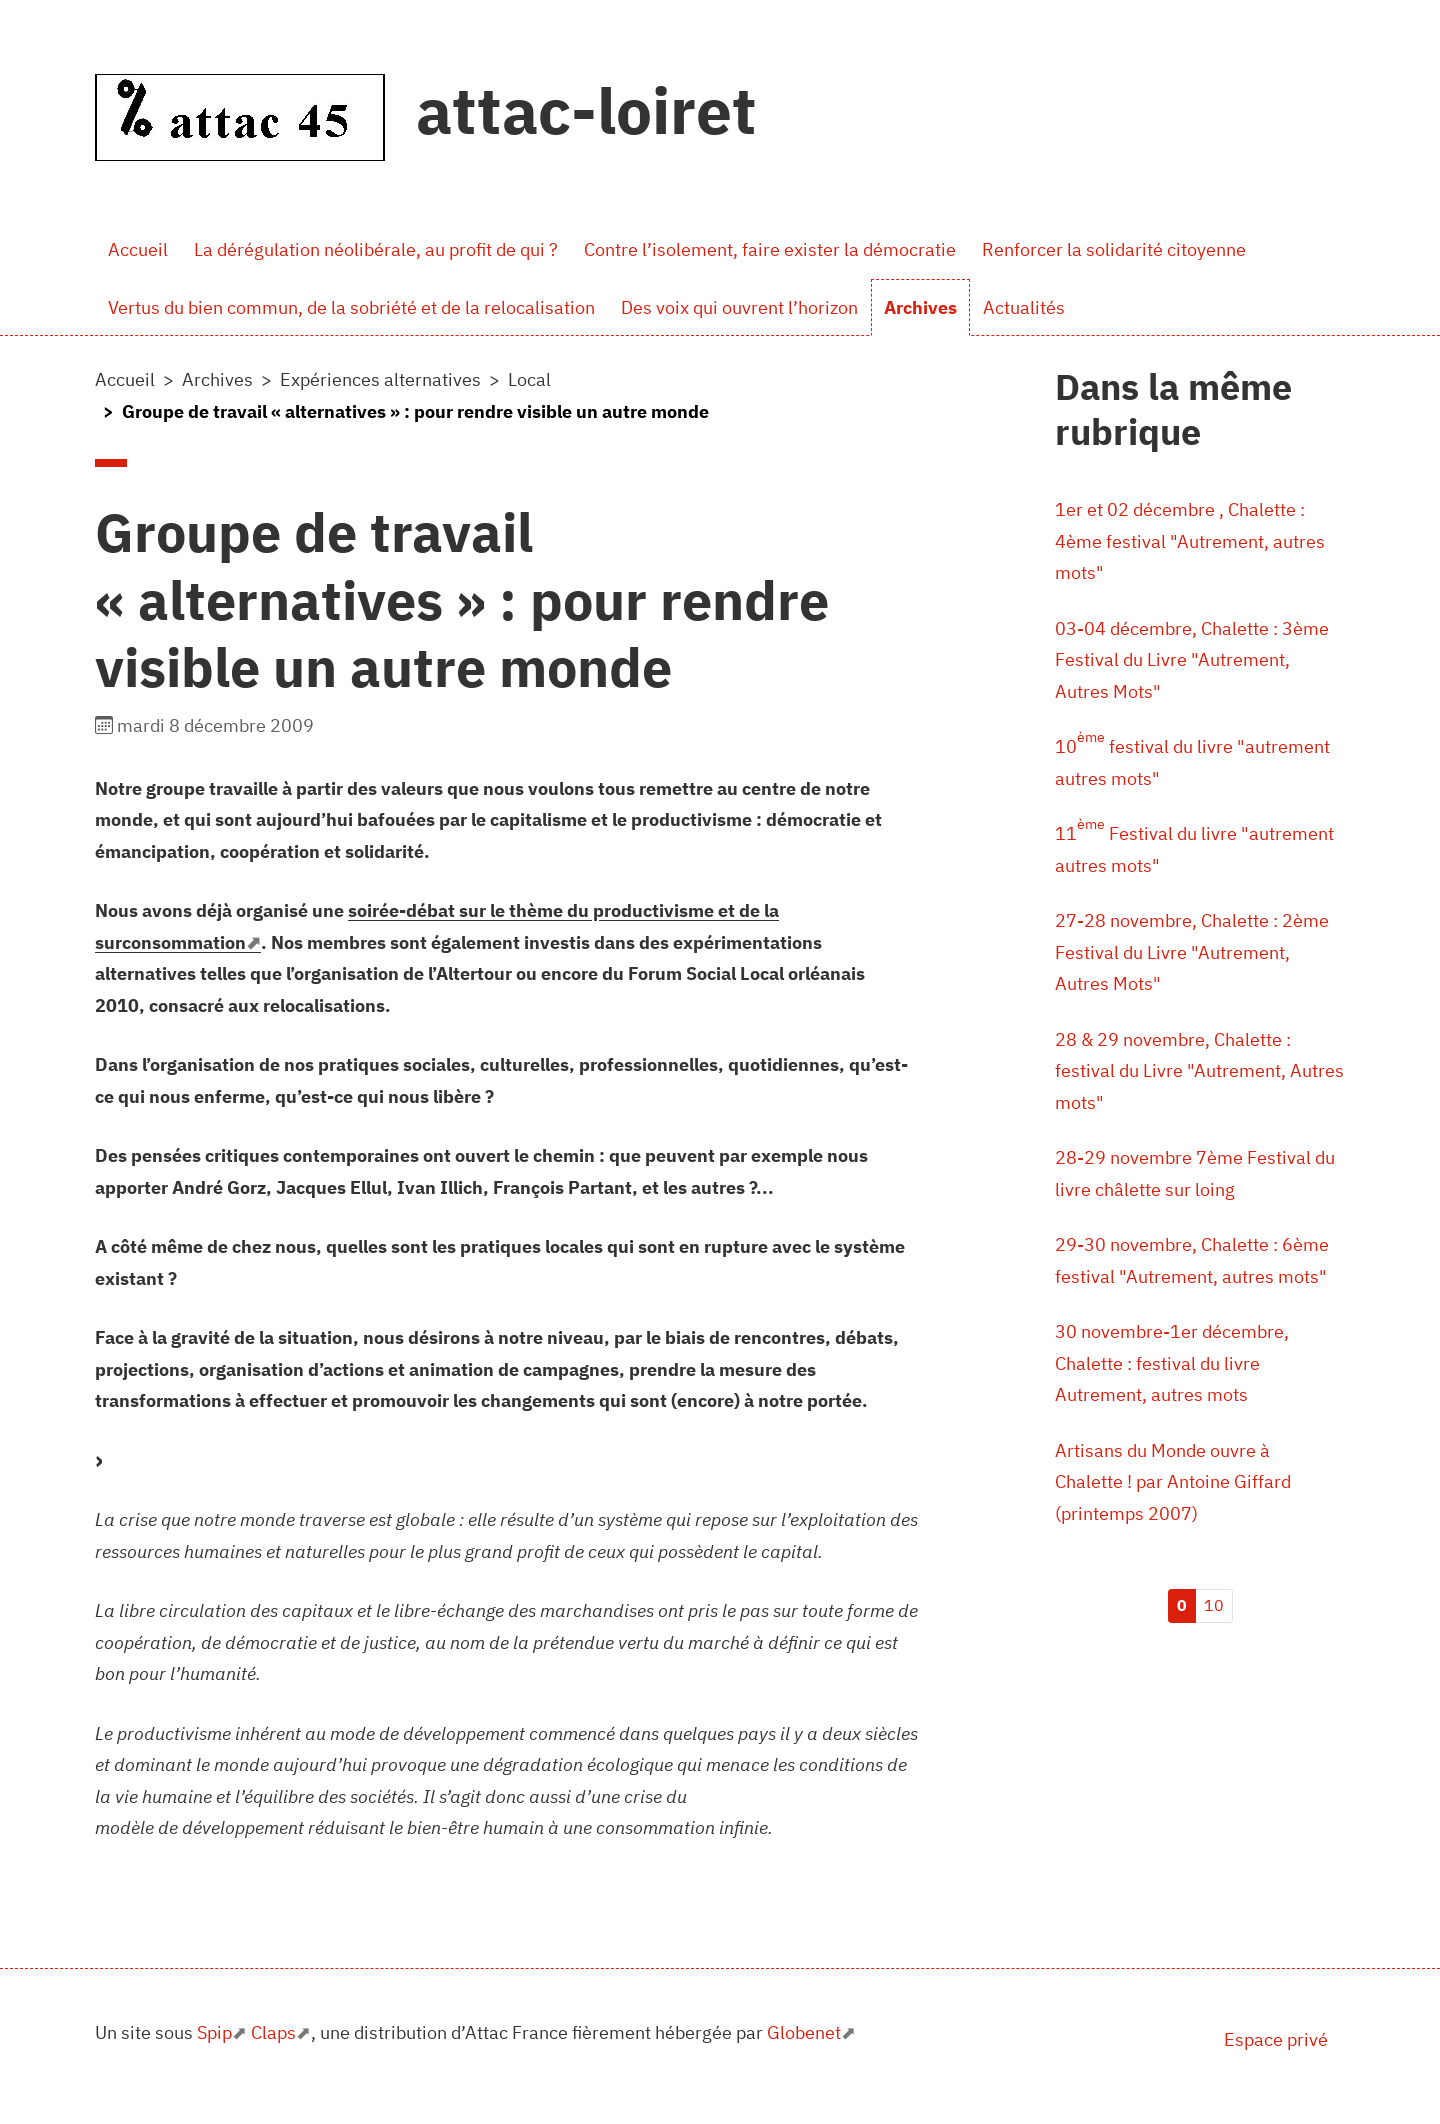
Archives (920, 307)
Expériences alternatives (380, 379)
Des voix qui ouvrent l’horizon (739, 307)
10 (1214, 1605)
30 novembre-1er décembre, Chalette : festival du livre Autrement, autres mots (1172, 1363)
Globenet (804, 2032)
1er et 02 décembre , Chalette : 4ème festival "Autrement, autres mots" (1190, 541)
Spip (214, 2032)
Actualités (1024, 307)
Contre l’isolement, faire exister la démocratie (770, 249)
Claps (273, 2032)
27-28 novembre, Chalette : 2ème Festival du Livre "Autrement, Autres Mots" (1192, 952)
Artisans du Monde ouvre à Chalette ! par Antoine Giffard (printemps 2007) (1173, 1482)
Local (529, 379)
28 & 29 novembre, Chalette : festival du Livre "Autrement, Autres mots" (1199, 1071)
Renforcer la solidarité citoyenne (1114, 249)
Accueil (138, 249)
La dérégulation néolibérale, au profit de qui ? (376, 249)
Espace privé (1276, 2039)
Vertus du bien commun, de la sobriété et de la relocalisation (351, 307)
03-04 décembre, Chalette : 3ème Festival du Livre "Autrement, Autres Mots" (1192, 660)
